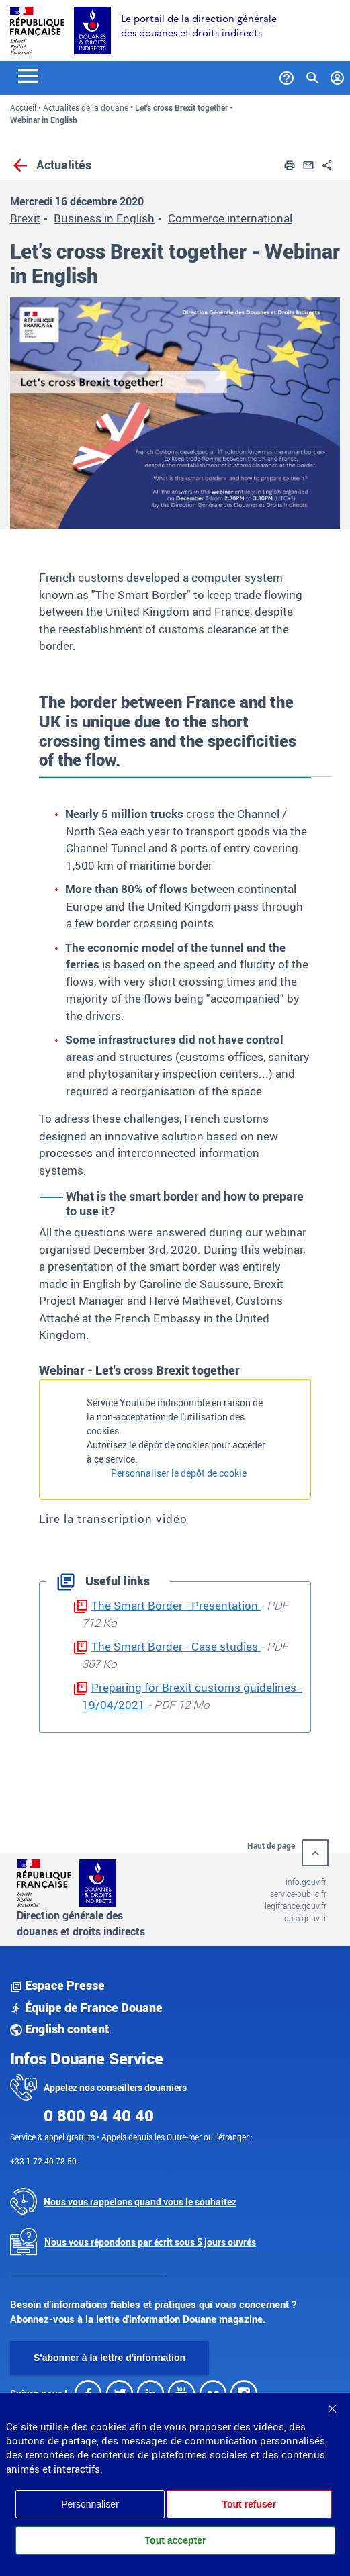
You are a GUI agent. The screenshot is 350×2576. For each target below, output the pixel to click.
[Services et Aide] (286, 75)
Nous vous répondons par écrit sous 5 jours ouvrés (150, 2242)
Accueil (23, 107)
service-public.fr (298, 1893)
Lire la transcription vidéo (113, 1518)
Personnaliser (90, 2504)
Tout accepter (175, 2540)
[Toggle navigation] (28, 75)
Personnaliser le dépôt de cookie (179, 1473)
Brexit (25, 218)
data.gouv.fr (305, 1918)
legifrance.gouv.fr (295, 1905)
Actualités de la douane (85, 107)
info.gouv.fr (306, 1881)
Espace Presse (57, 1985)
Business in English (104, 218)
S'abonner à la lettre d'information (109, 2357)
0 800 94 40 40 (99, 2115)
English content (60, 2029)
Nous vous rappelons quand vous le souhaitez (140, 2201)
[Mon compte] (337, 75)
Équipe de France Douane (86, 2007)
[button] (289, 164)
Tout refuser (249, 2504)
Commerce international (230, 218)
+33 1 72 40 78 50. (44, 2161)
